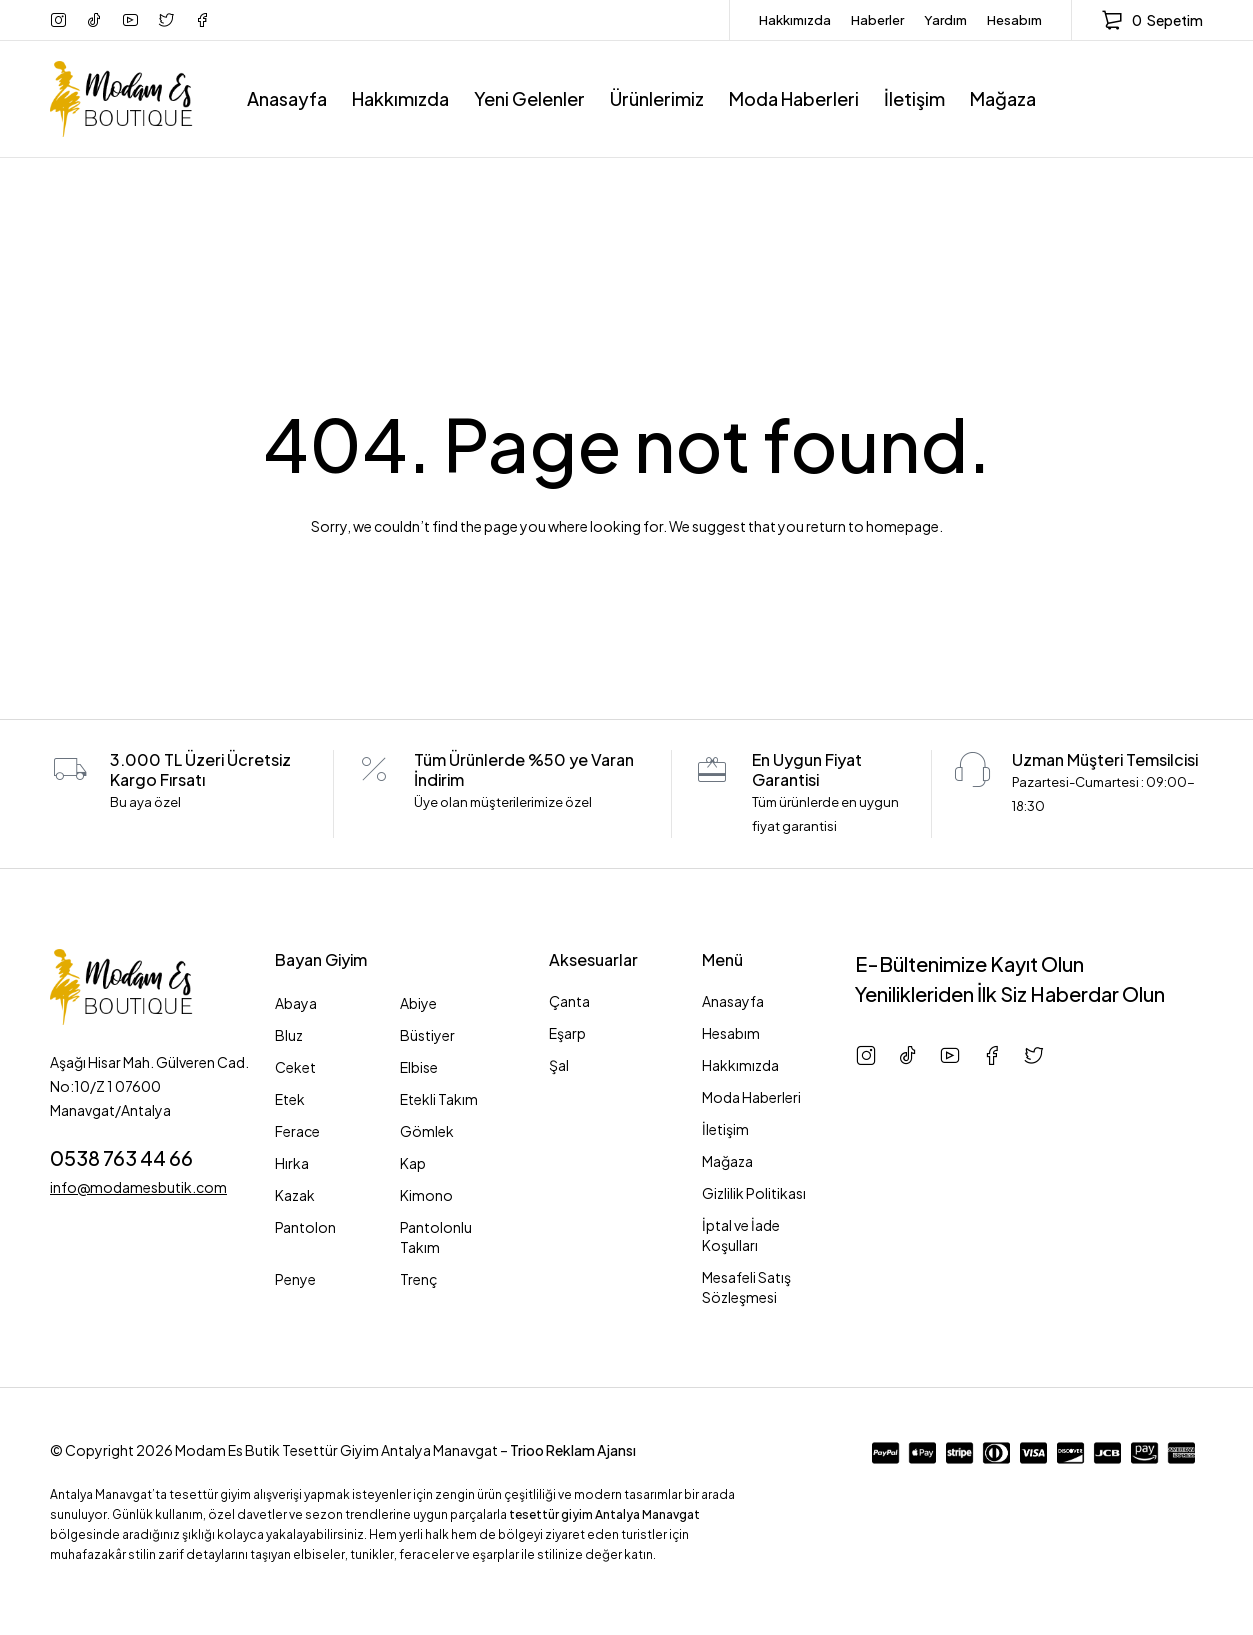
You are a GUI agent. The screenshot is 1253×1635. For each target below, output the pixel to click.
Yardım (945, 20)
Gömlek (427, 1131)
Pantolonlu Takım (436, 1237)
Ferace (297, 1131)
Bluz (289, 1035)
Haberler (877, 20)
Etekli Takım (439, 1099)
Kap (413, 1163)
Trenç (419, 1279)
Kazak (295, 1195)
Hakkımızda (795, 20)
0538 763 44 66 (121, 1157)
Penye (295, 1279)
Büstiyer (427, 1035)
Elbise (419, 1067)
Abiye (418, 1003)
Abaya (296, 1003)
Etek (290, 1099)
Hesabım (1014, 20)
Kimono (426, 1195)
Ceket (295, 1067)
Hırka (292, 1163)
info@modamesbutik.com (138, 1186)
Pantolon (305, 1227)
